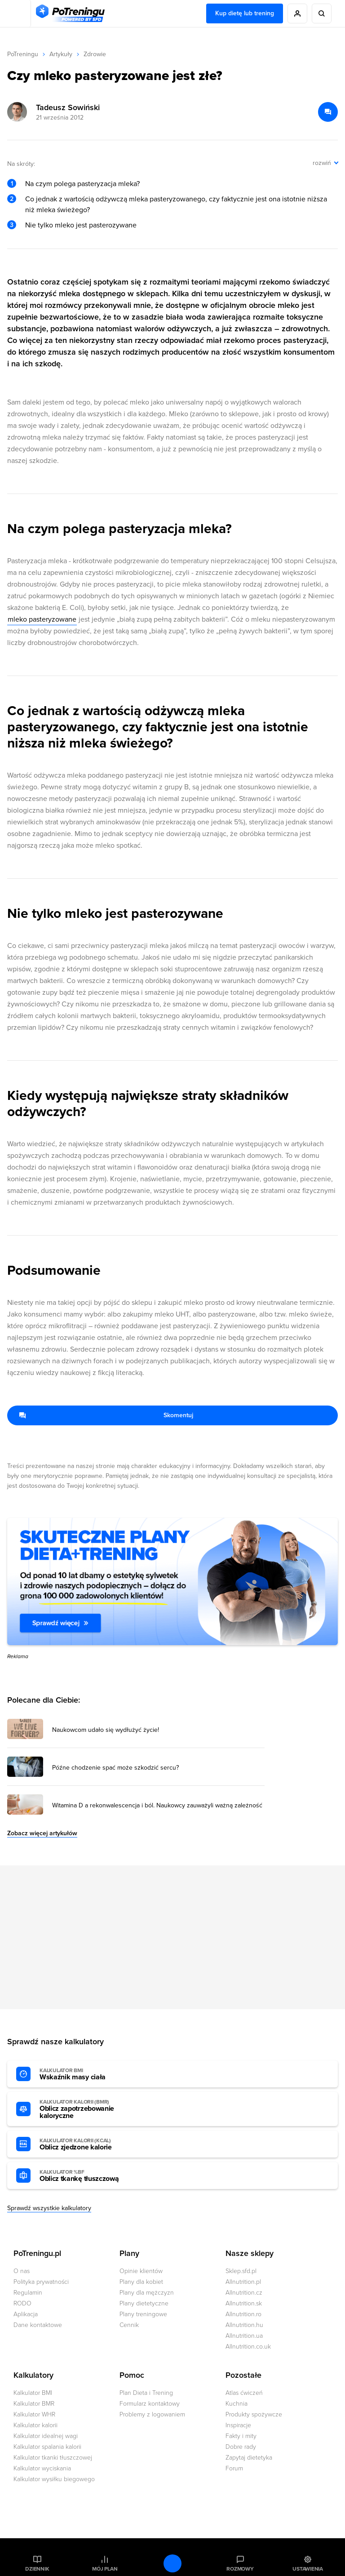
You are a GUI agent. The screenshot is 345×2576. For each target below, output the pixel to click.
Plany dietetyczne (143, 2303)
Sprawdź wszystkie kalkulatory (49, 2208)
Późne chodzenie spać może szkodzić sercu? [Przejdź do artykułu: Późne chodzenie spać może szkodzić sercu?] (115, 1767)
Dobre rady (241, 2447)
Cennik (129, 2325)
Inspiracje (238, 2425)
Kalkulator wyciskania (42, 2468)
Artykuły (60, 54)
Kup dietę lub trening (244, 13)
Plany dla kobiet (141, 2282)
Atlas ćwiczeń (244, 2393)
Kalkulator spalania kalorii (47, 2447)
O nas (21, 2271)
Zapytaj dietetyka (249, 2457)
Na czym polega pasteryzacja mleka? (82, 183)
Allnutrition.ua (244, 2336)
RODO (22, 2303)
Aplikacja (25, 2314)
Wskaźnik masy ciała (89, 2074)
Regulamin (27, 2292)
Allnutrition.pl (243, 2282)
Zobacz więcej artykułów (42, 1833)
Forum (234, 2468)
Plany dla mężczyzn (146, 2292)
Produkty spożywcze (254, 2414)
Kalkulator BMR (33, 2403)
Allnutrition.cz (244, 2292)
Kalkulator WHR (34, 2414)
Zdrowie (95, 54)
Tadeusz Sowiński (68, 107)
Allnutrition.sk (244, 2303)
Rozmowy (239, 2569)
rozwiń (322, 163)
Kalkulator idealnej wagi (45, 2436)
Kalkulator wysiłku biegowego (54, 2479)
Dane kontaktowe (37, 2325)
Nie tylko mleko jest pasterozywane (81, 225)
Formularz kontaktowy (149, 2403)
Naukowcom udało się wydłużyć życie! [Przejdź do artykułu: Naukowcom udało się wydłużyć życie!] (105, 1730)
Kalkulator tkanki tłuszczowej (52, 2457)
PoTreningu (22, 54)
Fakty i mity (241, 2436)
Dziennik (37, 2569)
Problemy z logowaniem (152, 2414)
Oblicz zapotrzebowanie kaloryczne (89, 2109)
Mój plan (104, 2569)
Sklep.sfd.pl (241, 2271)
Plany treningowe (143, 2314)
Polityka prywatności (41, 2282)
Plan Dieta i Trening (146, 2393)
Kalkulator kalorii (35, 2425)
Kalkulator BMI (32, 2393)
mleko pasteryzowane (42, 619)
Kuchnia (237, 2403)
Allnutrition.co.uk (248, 2346)
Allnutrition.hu (244, 2325)
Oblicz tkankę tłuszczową (89, 2176)
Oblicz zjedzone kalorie (89, 2144)
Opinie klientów (141, 2271)
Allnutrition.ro (243, 2314)
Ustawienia (307, 2569)
